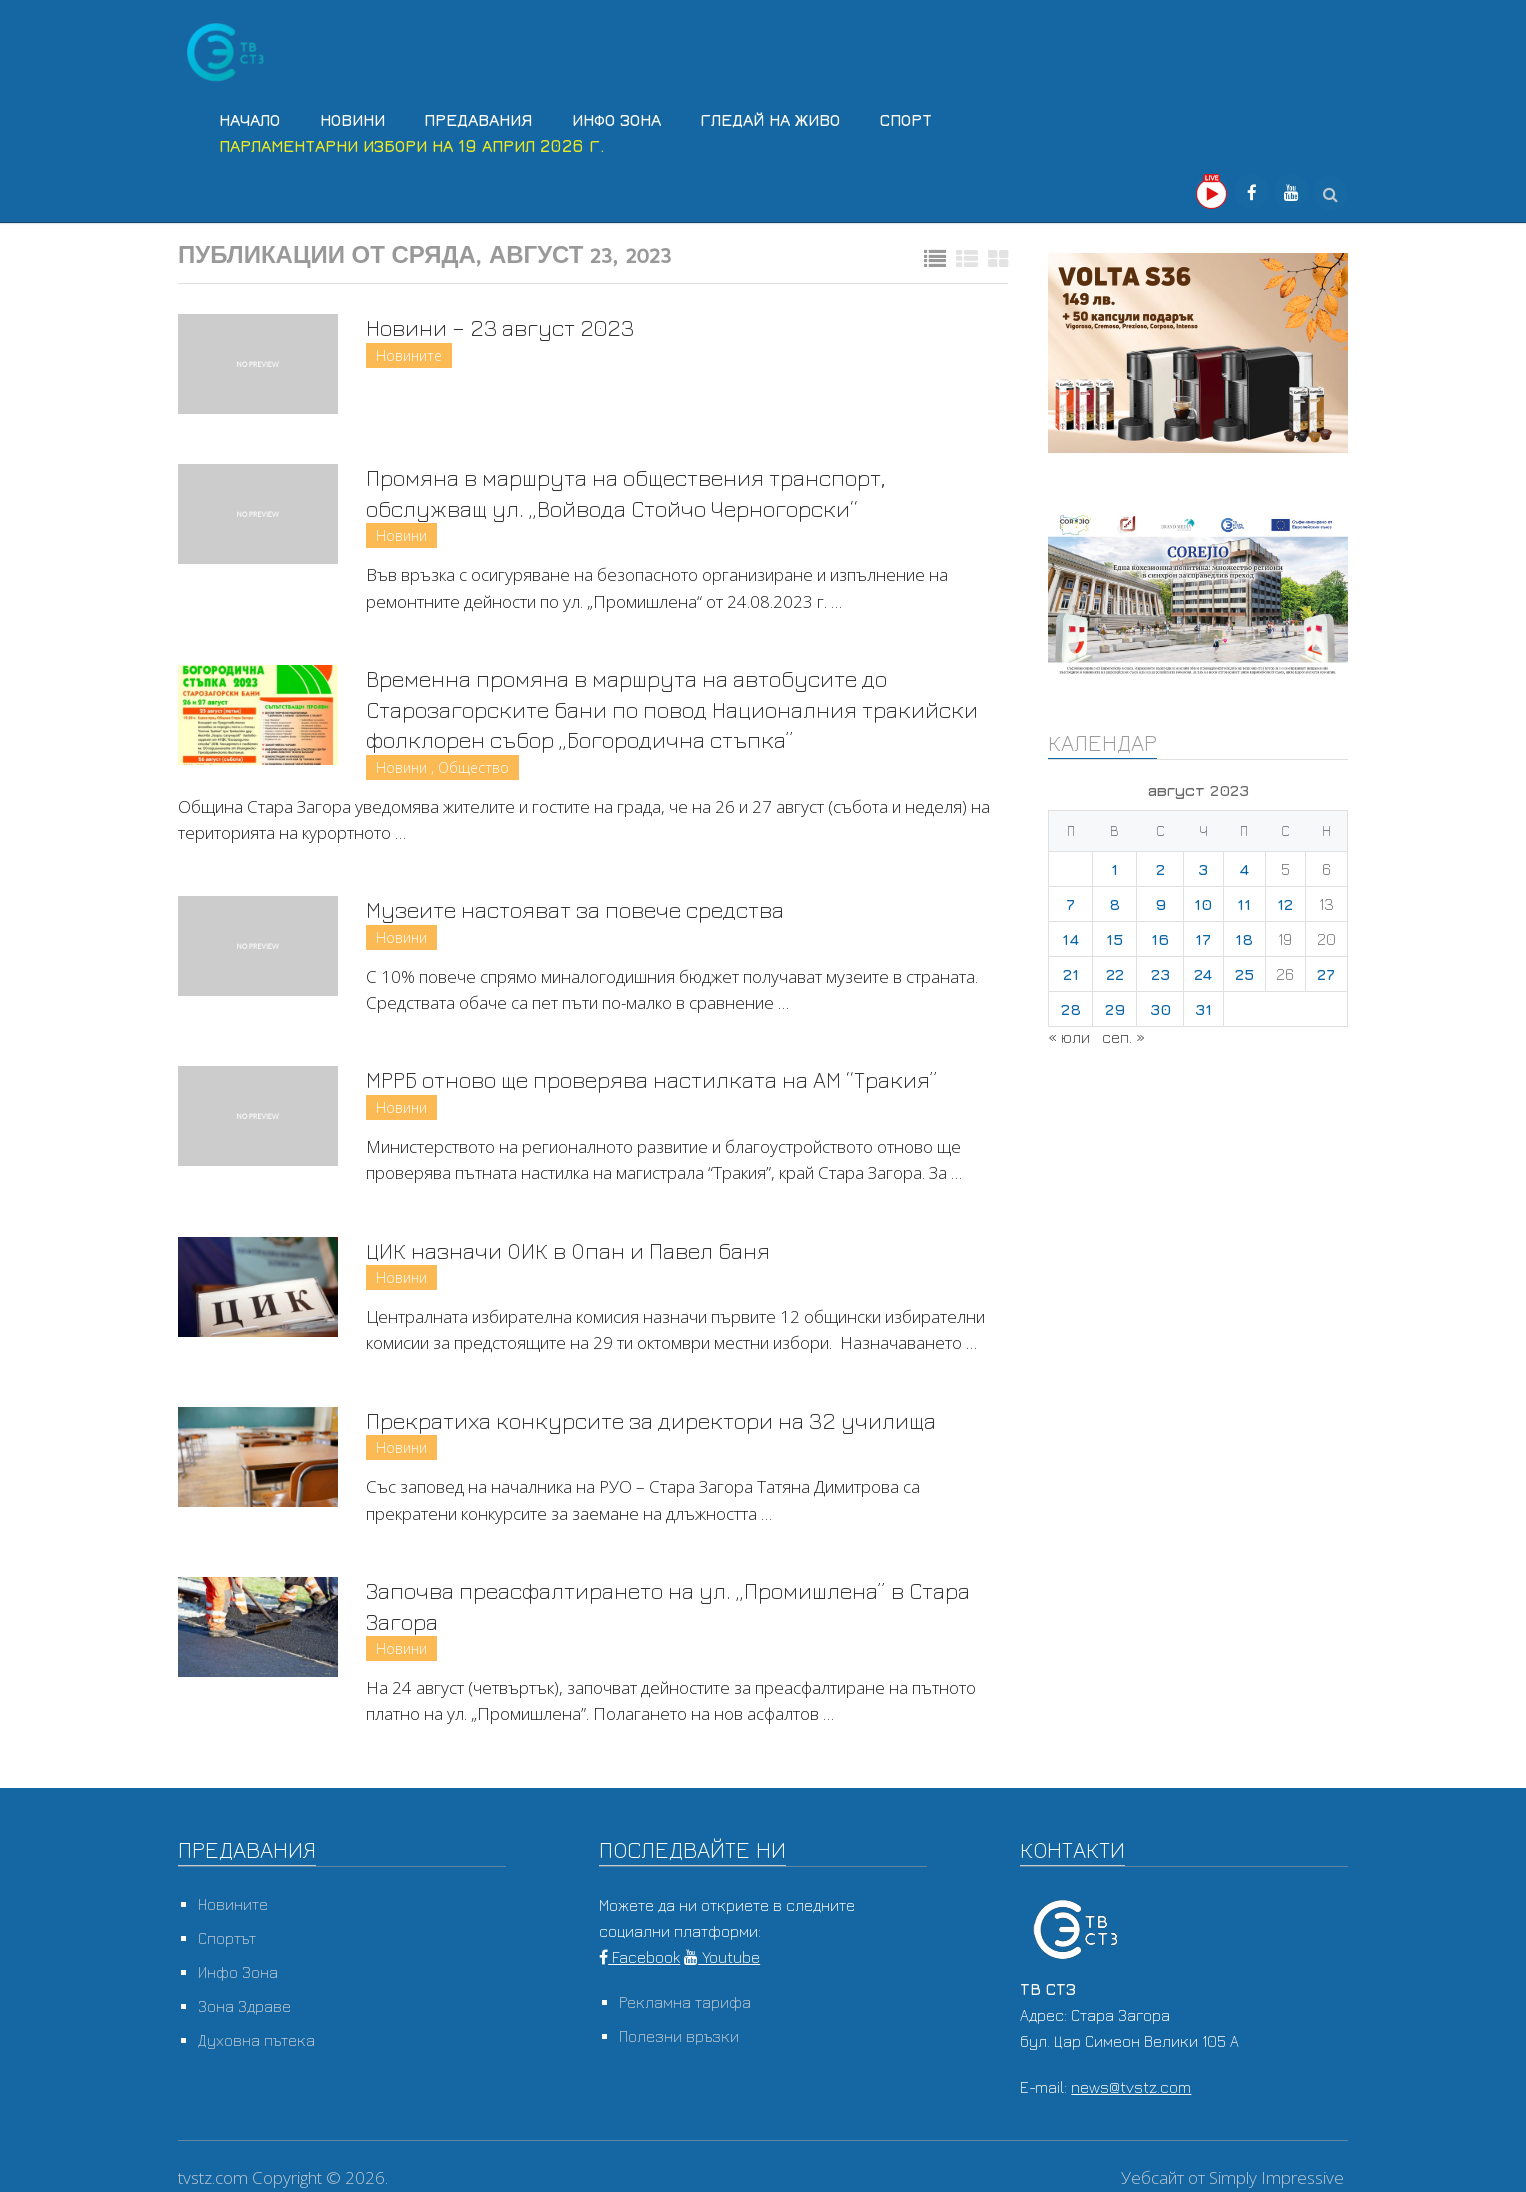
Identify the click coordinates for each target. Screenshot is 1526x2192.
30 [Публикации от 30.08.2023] (1160, 1004)
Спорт (896, 118)
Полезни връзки (679, 2039)
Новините (409, 351)
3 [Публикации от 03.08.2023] (1203, 864)
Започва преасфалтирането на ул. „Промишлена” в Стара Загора (657, 1606)
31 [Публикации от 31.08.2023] (1203, 1004)
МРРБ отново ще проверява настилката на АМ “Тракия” (674, 1079)
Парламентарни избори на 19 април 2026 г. (410, 142)
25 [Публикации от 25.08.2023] (1244, 969)
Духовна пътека (256, 2043)
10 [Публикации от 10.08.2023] (1203, 899)
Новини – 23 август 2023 (507, 323)
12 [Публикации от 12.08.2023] (1285, 899)
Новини (348, 118)
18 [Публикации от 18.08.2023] (1244, 934)
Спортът (227, 1941)
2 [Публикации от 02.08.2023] (1160, 864)
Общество (473, 765)
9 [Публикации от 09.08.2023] (1160, 899)
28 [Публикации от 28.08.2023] (1071, 1004)
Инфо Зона (609, 118)
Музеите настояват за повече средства (595, 908)
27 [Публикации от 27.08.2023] (1326, 969)
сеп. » (1123, 1032)
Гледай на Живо (762, 118)
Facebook (639, 1960)
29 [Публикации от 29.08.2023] (1115, 1004)
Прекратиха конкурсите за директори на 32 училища (671, 1421)
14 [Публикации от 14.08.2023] (1070, 934)
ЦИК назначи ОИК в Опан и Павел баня (581, 1250)
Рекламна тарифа (685, 2005)
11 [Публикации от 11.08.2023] (1244, 899)
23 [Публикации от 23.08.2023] (1160, 969)
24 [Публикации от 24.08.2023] (1203, 969)
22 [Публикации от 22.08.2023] (1115, 969)
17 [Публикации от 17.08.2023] (1203, 934)
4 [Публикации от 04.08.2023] (1244, 864)
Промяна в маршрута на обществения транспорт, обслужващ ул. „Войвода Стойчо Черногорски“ (645, 488)
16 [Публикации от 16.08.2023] (1160, 934)
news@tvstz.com (1131, 2090)
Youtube (722, 1960)
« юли (1069, 1032)
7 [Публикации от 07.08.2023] (1070, 899)
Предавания (473, 118)
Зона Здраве (244, 2009)
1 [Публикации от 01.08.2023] (1114, 864)
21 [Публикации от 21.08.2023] (1071, 969)
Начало (247, 118)
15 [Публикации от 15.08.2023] (1114, 934)
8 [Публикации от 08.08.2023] (1114, 899)
